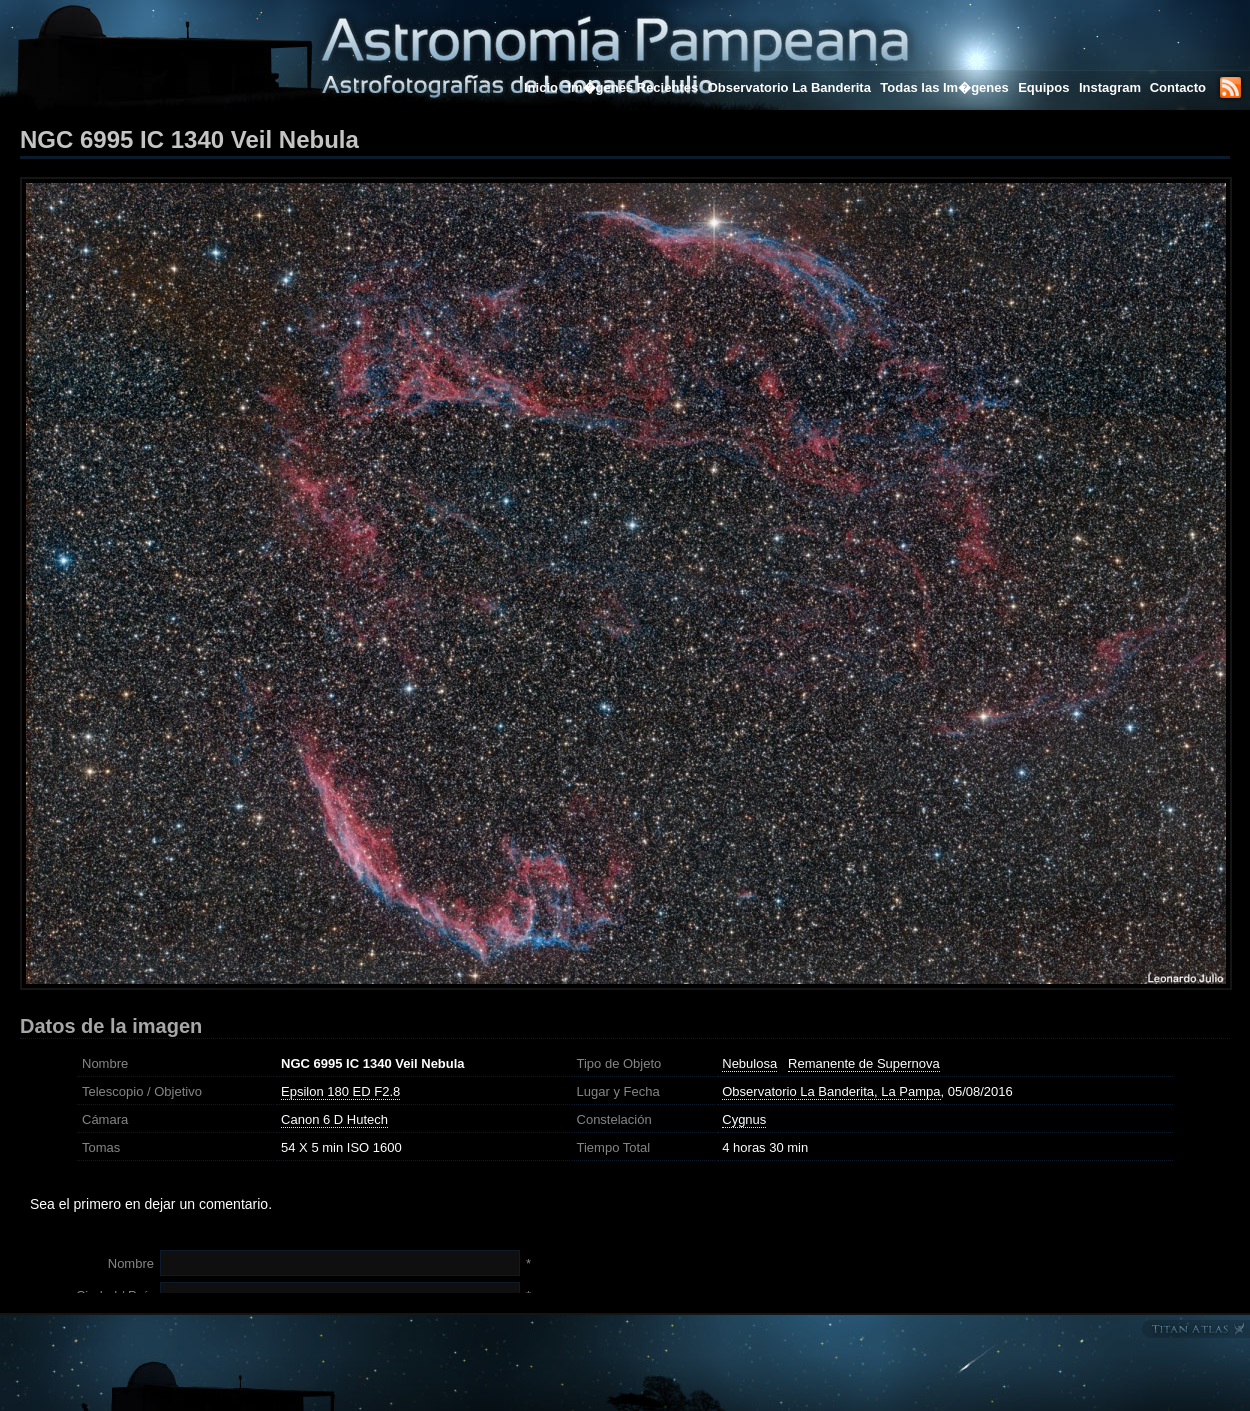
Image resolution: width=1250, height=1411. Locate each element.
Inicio (541, 87)
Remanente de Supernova (864, 1063)
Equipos (1043, 87)
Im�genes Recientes (632, 87)
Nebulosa (749, 1063)
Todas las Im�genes (944, 87)
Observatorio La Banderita (789, 87)
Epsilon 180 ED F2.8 (340, 1091)
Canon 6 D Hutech (334, 1119)
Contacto (1178, 87)
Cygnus (744, 1119)
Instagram (1112, 87)
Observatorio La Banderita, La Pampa (831, 1091)
